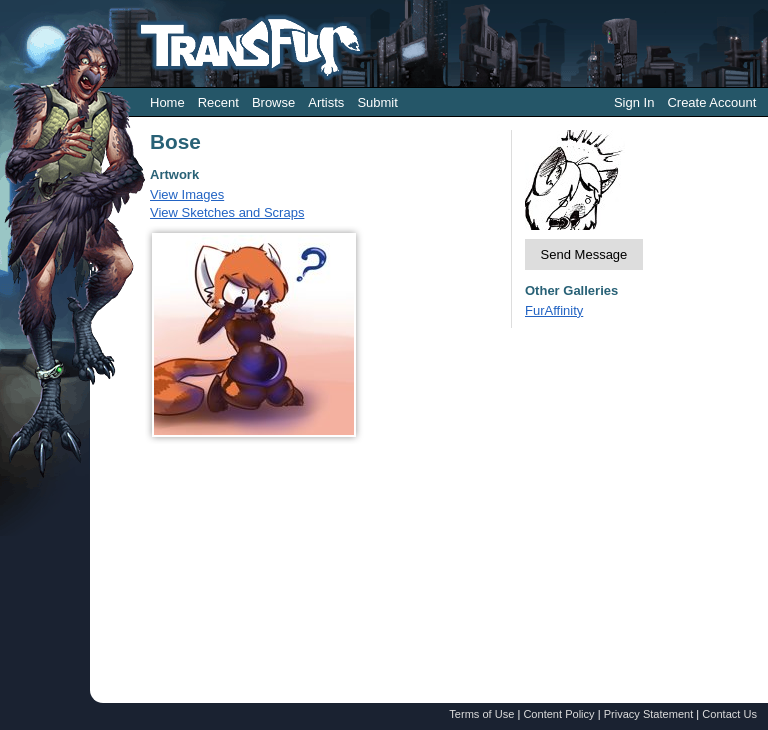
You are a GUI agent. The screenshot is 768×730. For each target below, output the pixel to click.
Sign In (634, 102)
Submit (377, 102)
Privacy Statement (649, 714)
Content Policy (558, 714)
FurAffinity (554, 310)
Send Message (584, 254)
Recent (218, 102)
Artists (326, 102)
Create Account (711, 102)
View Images (187, 194)
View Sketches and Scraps (227, 212)
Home (167, 102)
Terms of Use (481, 714)
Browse (273, 102)
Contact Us (729, 714)
